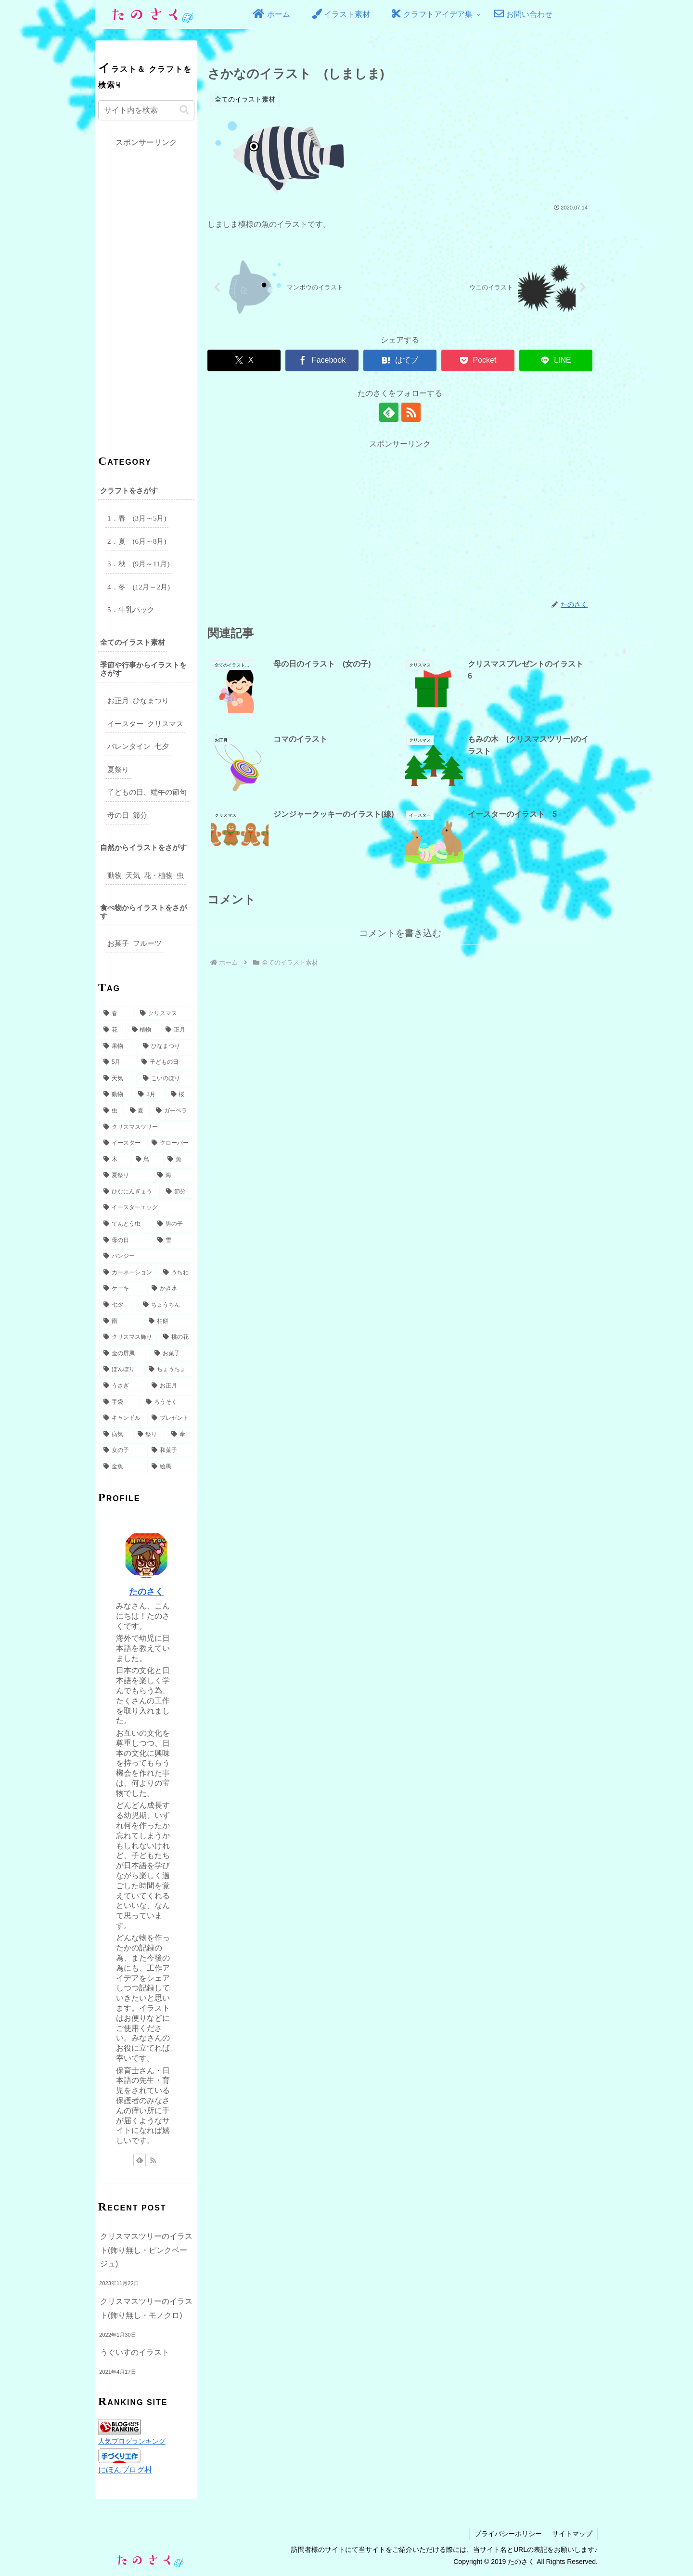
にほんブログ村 (125, 2470)
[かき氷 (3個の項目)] (170, 1288)
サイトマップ (572, 2533)
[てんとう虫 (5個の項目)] (125, 1224)
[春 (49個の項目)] (116, 1014)
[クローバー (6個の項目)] (170, 1143)
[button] (184, 110)
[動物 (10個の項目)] (115, 1094)
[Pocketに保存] (477, 360)
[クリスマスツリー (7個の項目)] (146, 1127)
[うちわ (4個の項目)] (176, 1273)
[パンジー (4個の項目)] (146, 1256)
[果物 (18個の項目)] (118, 1046)
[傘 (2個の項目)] (180, 1434)
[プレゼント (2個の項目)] (170, 1418)
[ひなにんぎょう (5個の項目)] (129, 1192)
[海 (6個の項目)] (173, 1175)
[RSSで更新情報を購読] (411, 412)
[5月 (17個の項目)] (117, 1062)
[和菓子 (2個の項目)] (170, 1450)
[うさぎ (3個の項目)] (122, 1386)
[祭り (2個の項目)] (149, 1434)
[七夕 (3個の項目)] (118, 1305)
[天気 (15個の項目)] (118, 1079)
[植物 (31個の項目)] (144, 1030)
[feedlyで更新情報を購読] (388, 412)
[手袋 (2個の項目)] (119, 1402)
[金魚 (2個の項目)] (122, 1467)
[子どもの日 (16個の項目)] (165, 1062)
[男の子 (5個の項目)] (173, 1224)
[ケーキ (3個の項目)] (122, 1288)
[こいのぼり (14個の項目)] (166, 1079)
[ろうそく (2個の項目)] (167, 1402)
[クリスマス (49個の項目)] (164, 1014)
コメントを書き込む (400, 933)
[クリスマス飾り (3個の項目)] (128, 1337)
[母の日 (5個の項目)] (125, 1240)
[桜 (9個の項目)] (180, 1094)
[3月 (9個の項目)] (149, 1094)
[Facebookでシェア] (322, 360)
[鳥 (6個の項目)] (146, 1159)
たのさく (146, 1591)
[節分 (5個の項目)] (177, 1192)
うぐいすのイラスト (134, 2352)
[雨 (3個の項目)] (120, 1321)
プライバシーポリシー (508, 2533)
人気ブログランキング (132, 2441)
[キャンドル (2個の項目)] (122, 1418)
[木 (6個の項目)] (114, 1159)
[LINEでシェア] (555, 360)
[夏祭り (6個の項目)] (125, 1175)
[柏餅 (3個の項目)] (168, 1321)
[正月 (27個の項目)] (177, 1030)
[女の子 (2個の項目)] (122, 1450)
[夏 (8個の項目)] (138, 1111)
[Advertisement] (399, 518)
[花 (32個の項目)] (112, 1030)
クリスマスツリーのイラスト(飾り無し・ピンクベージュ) (146, 2250)
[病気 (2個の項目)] (115, 1434)
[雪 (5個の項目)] (173, 1240)
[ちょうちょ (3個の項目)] (168, 1369)
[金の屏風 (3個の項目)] (123, 1354)
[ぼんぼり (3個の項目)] (120, 1369)
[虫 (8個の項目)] (111, 1111)
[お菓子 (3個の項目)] (171, 1354)
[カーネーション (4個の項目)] (128, 1273)
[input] (146, 110)
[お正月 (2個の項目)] (170, 1386)
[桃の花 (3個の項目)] (176, 1337)
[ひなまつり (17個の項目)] (166, 1046)
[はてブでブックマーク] (399, 360)
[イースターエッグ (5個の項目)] (146, 1208)
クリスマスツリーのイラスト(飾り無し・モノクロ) (146, 2308)
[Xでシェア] (244, 360)
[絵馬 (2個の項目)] (170, 1467)
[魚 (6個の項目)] (178, 1159)
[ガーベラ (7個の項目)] (172, 1111)
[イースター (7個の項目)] (122, 1143)
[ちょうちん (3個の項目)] (166, 1305)
